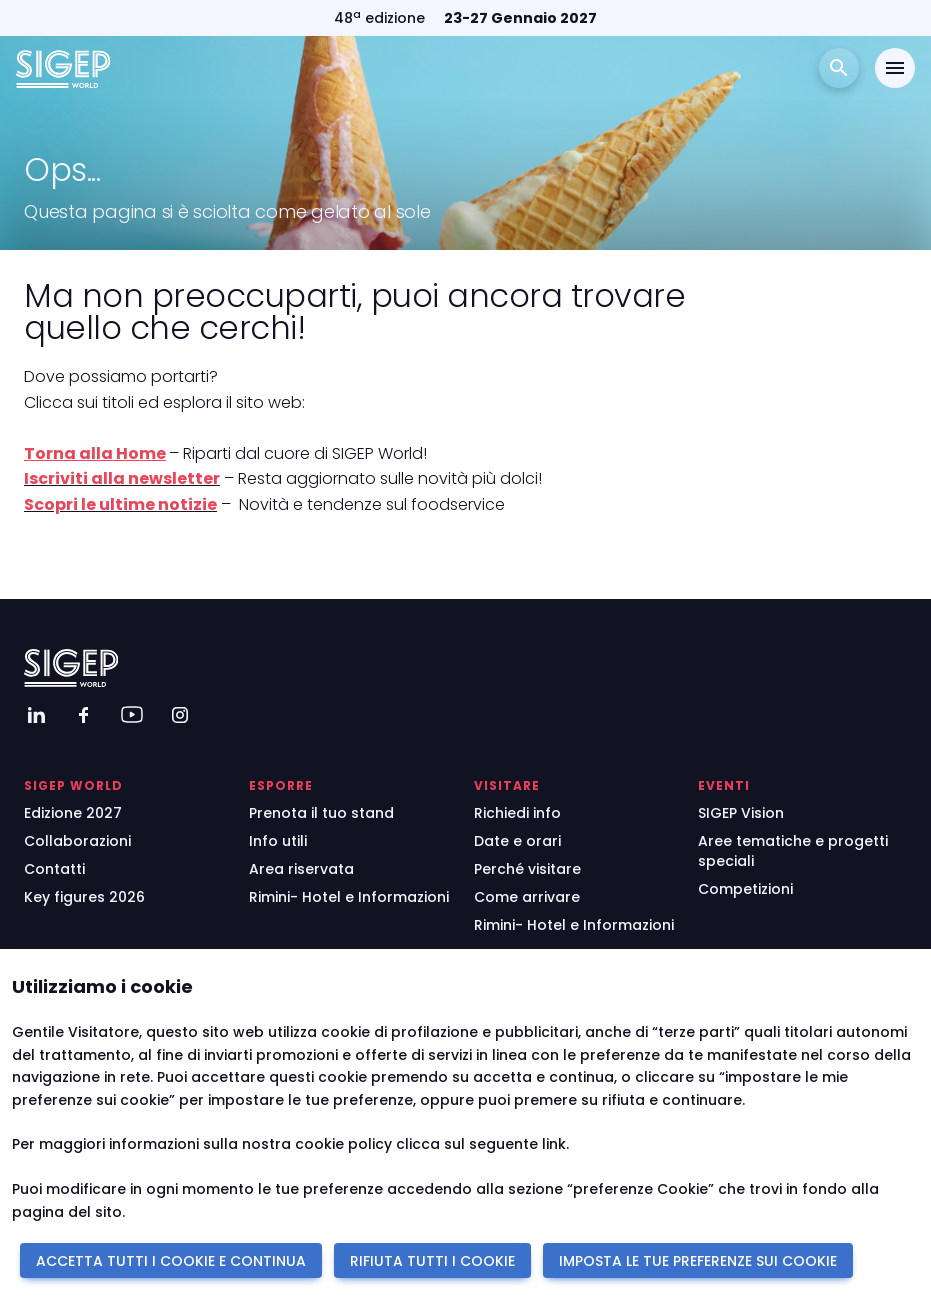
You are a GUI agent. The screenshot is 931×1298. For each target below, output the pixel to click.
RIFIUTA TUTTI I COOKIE (432, 1261)
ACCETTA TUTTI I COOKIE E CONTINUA (171, 1261)
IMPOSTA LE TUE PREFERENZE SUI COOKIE (698, 1261)
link (554, 1144)
